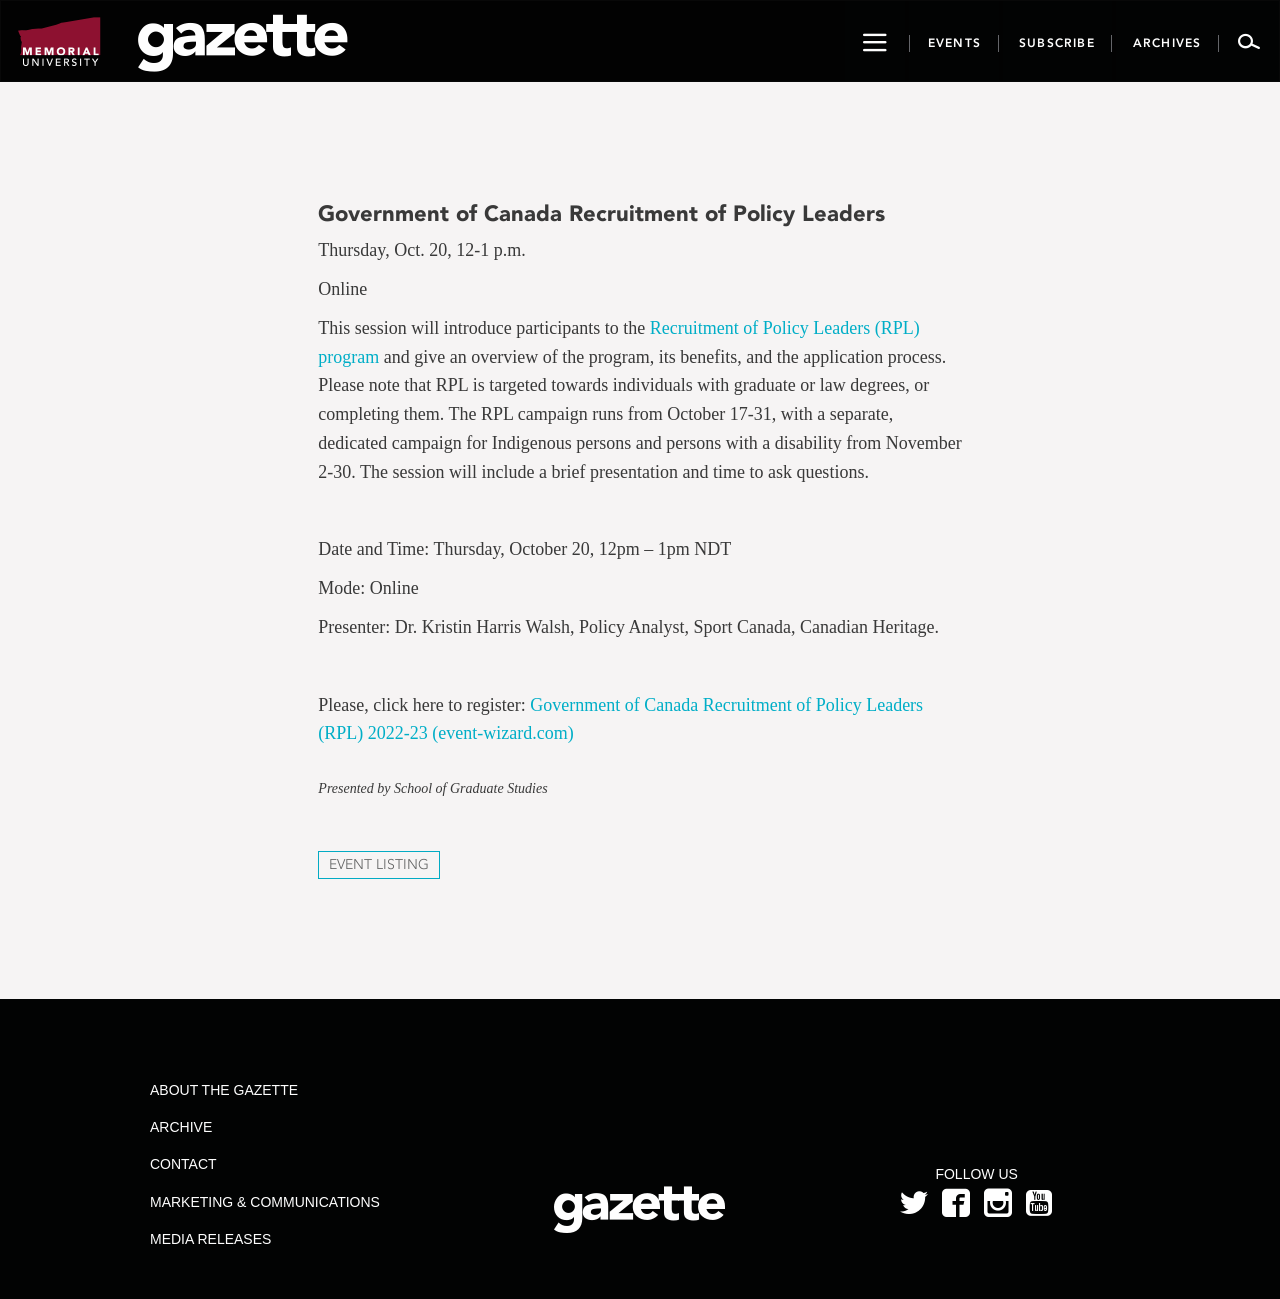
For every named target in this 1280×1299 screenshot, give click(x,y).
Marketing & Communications (265, 1202)
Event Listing (379, 864)
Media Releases (210, 1239)
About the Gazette (224, 1090)
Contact (183, 1164)
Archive (181, 1127)
